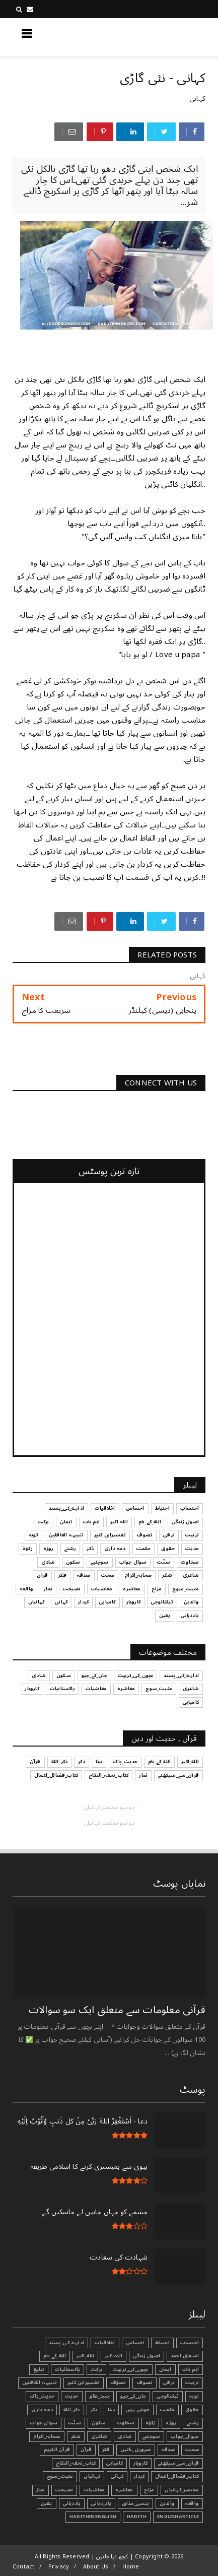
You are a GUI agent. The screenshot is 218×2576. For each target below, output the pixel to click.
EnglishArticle (178, 2516)
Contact (23, 2566)
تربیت (192, 2382)
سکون (99, 2423)
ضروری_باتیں (135, 2449)
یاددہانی (72, 2503)
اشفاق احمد (185, 2356)
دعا (111, 2410)
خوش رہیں (137, 2410)
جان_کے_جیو (133, 2396)
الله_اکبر (85, 2356)
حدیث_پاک (42, 2396)
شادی (125, 2436)
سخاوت (126, 2423)
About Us (96, 2566)
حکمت (167, 2410)
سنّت (74, 2423)
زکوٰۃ (151, 2423)
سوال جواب (43, 2423)
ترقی (169, 2382)
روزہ (171, 2423)
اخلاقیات (105, 2343)
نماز (40, 2490)
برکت (96, 2369)
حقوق (192, 2410)
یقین (46, 2503)
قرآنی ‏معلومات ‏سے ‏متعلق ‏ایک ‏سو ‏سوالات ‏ (115, 2010)
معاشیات (94, 2490)
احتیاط (162, 2343)
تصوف (144, 2382)
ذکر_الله (71, 2410)
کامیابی (114, 2463)
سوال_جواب (185, 2436)
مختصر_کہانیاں (182, 2490)
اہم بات (190, 2369)
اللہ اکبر (113, 2356)
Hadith (137, 2516)
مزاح (149, 2490)
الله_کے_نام (54, 2356)
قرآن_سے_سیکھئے (178, 2463)
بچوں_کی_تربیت (131, 2369)
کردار (139, 2476)
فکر (106, 2449)
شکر (76, 2436)
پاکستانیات (67, 2369)
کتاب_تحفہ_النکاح (76, 2463)
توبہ (194, 2396)
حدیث (72, 2396)
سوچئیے (151, 2436)
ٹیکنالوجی (168, 2396)
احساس (135, 2343)
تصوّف (118, 2382)
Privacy (58, 2566)
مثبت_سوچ (60, 2476)
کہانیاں (92, 2476)
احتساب (189, 2343)
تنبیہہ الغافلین (39, 2382)
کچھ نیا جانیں (165, 36)
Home (130, 2566)
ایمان (165, 2369)
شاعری (99, 2436)
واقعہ (192, 2503)
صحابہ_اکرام (46, 2436)
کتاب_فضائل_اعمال (177, 2476)
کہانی (197, 98)
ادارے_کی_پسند (66, 2343)
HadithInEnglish (92, 2516)
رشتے (193, 2423)
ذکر (94, 2410)
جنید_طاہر (99, 2396)
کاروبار (140, 2463)
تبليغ (38, 2369)
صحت (192, 2449)
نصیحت (64, 2490)
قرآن (86, 2449)
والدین (167, 2503)
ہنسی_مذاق (135, 2503)
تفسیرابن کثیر (83, 2382)
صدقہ (168, 2449)
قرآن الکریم (57, 2449)
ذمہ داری (42, 2410)
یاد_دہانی (101, 2503)
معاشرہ (124, 2490)
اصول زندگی (146, 2356)
